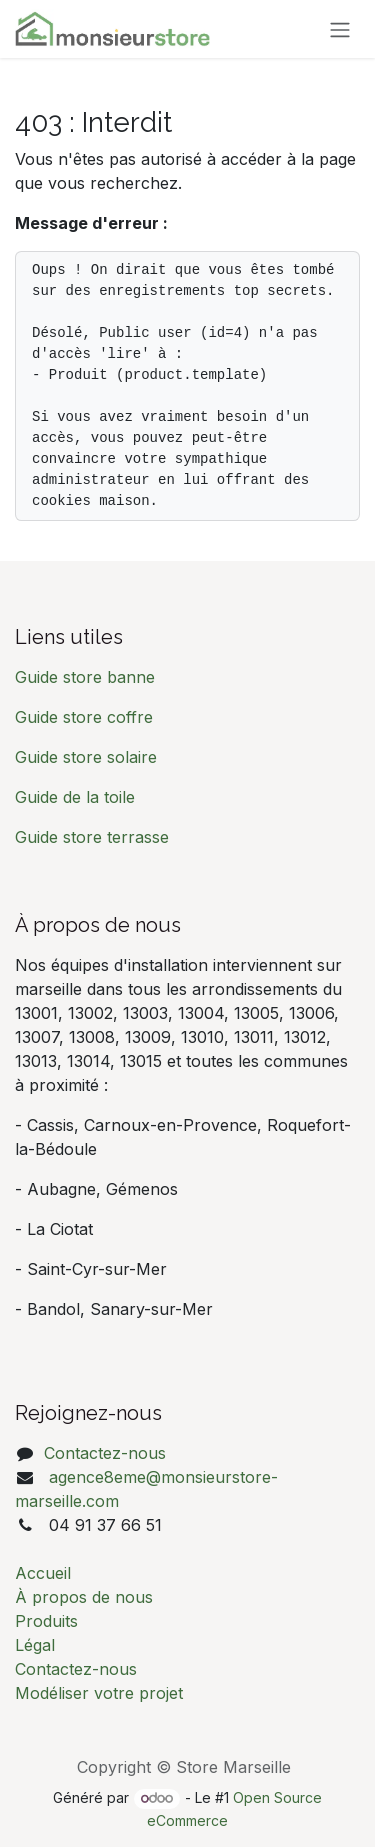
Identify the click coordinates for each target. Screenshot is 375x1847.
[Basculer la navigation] (340, 29)
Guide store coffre (84, 717)
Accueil (43, 1573)
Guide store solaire (86, 757)
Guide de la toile (75, 797)
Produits (46, 1621)
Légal (35, 1645)
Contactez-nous (105, 1453)
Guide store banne (87, 677)
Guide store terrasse (92, 837)
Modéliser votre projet (99, 1693)
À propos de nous (84, 1597)
